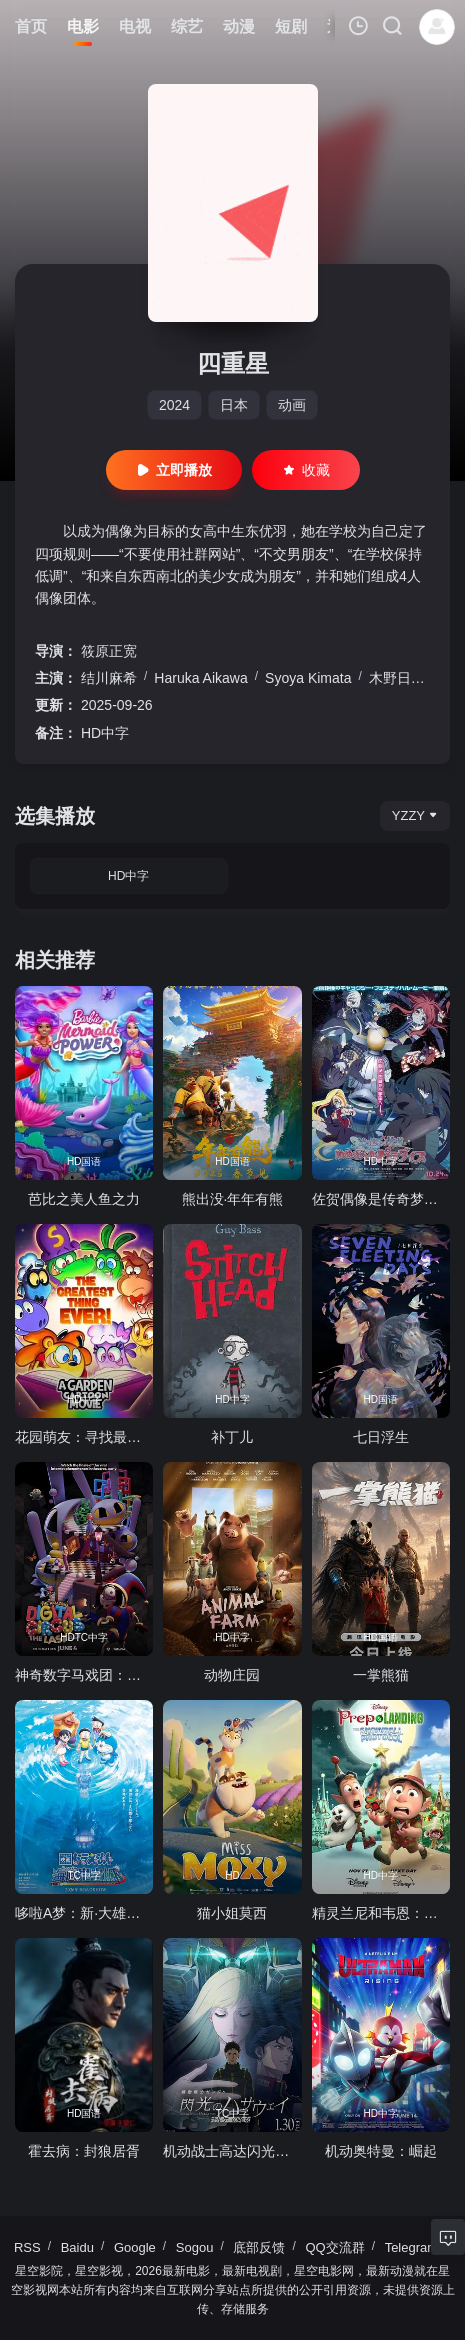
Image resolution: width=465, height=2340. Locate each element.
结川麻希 (109, 678)
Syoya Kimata (308, 678)
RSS (27, 2247)
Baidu (77, 2247)
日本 (234, 405)
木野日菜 (397, 678)
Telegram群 (418, 2247)
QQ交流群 (334, 2247)
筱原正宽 (109, 651)
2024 (174, 405)
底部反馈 (259, 2247)
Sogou (195, 2247)
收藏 (306, 470)
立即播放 (174, 470)
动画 (292, 405)
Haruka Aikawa (200, 678)
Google (135, 2247)
